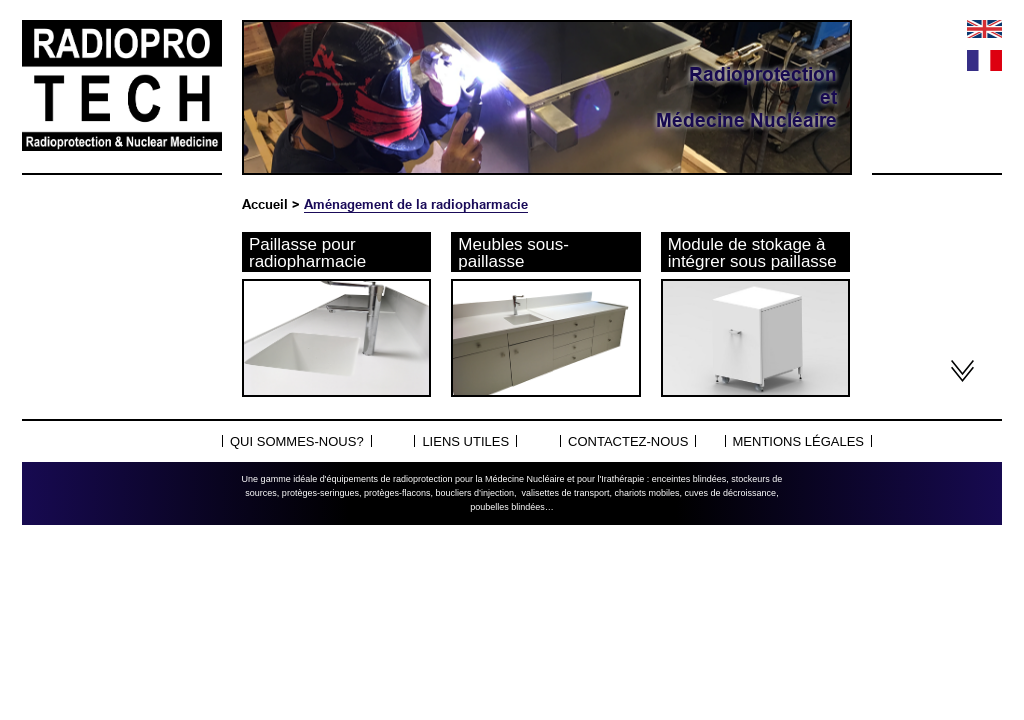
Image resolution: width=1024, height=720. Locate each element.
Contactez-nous (628, 441)
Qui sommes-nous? (297, 441)
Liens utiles (465, 441)
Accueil (265, 204)
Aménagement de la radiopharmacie (416, 204)
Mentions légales (798, 441)
